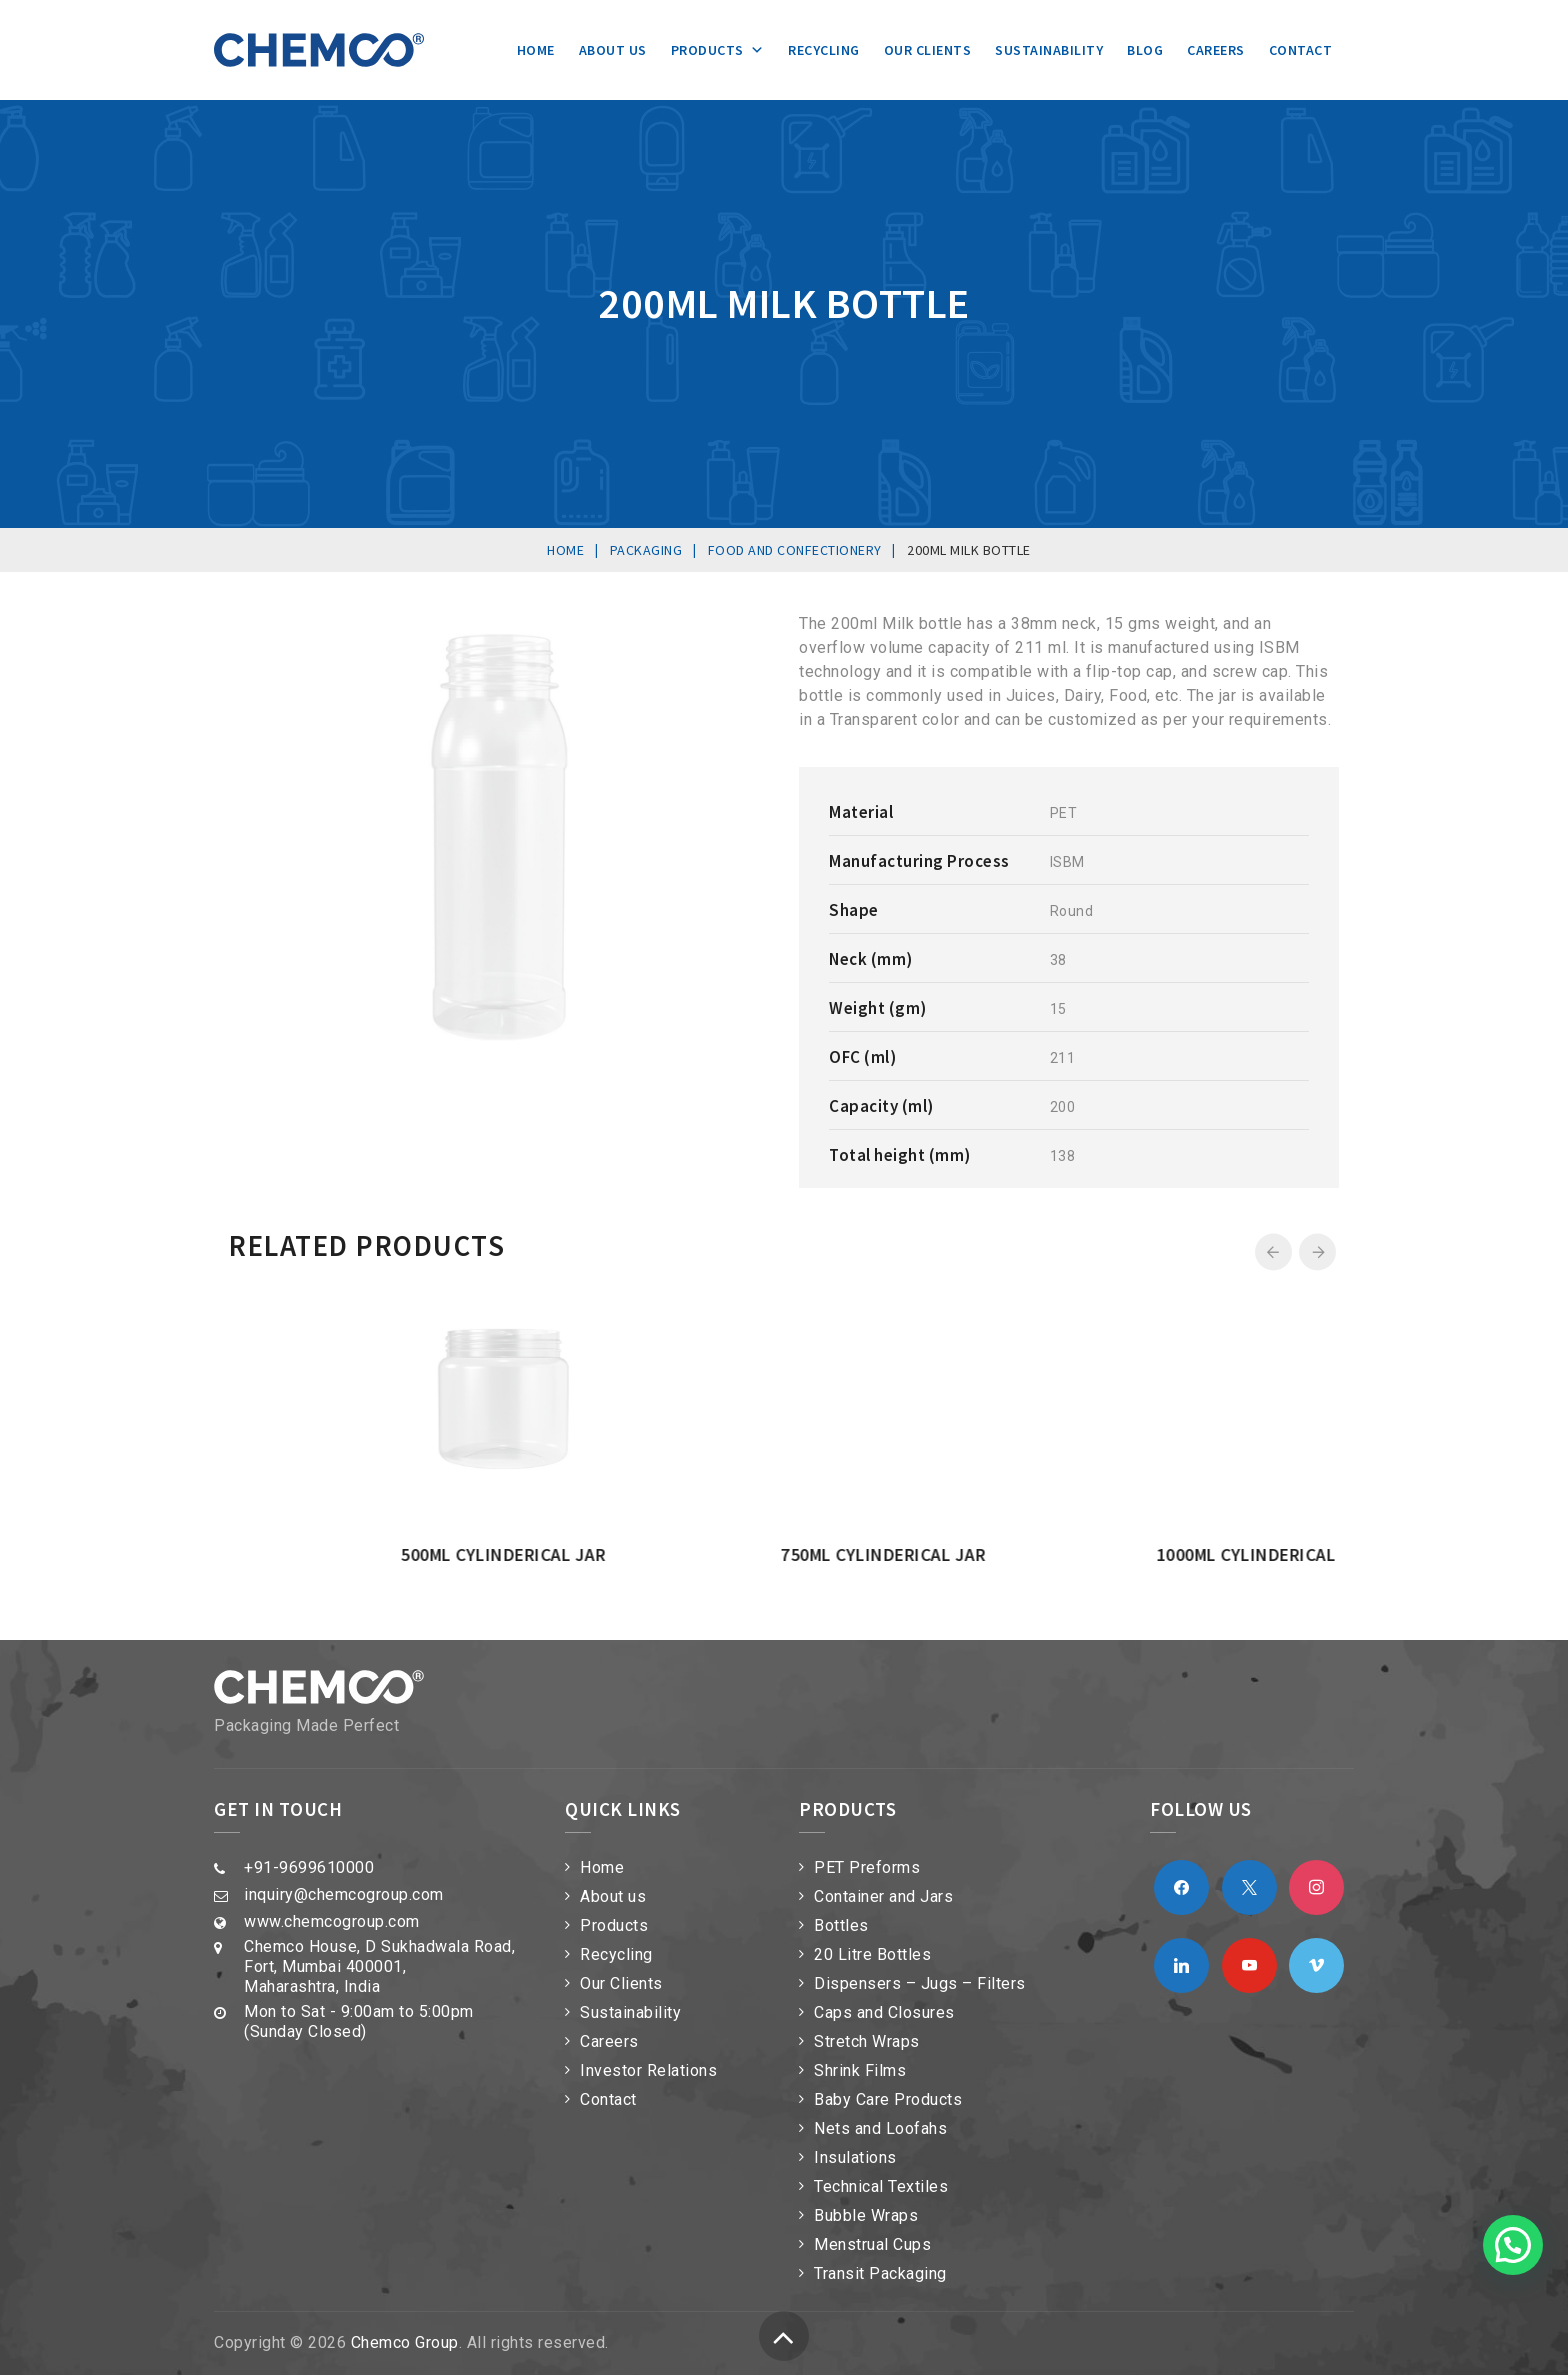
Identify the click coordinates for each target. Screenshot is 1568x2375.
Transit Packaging (880, 2273)
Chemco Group (405, 2342)
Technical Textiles (881, 2186)
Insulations (855, 2157)
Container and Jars (883, 1896)
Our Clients (928, 50)
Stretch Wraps (867, 2041)
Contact (1301, 50)
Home (536, 50)
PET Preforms (867, 1867)
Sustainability (1049, 50)
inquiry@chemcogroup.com (344, 1894)
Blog (1145, 50)
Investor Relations (648, 2070)
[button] (1513, 2245)
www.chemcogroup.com (332, 1921)
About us (613, 50)
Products (718, 50)
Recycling (824, 50)
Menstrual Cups (872, 2244)
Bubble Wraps (866, 2215)
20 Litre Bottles (872, 1954)
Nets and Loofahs (880, 2128)
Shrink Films (860, 2070)
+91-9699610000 (309, 1867)
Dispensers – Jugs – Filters (920, 1983)
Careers (1216, 50)
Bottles (841, 1925)
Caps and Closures (884, 2012)
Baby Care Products (888, 2099)
